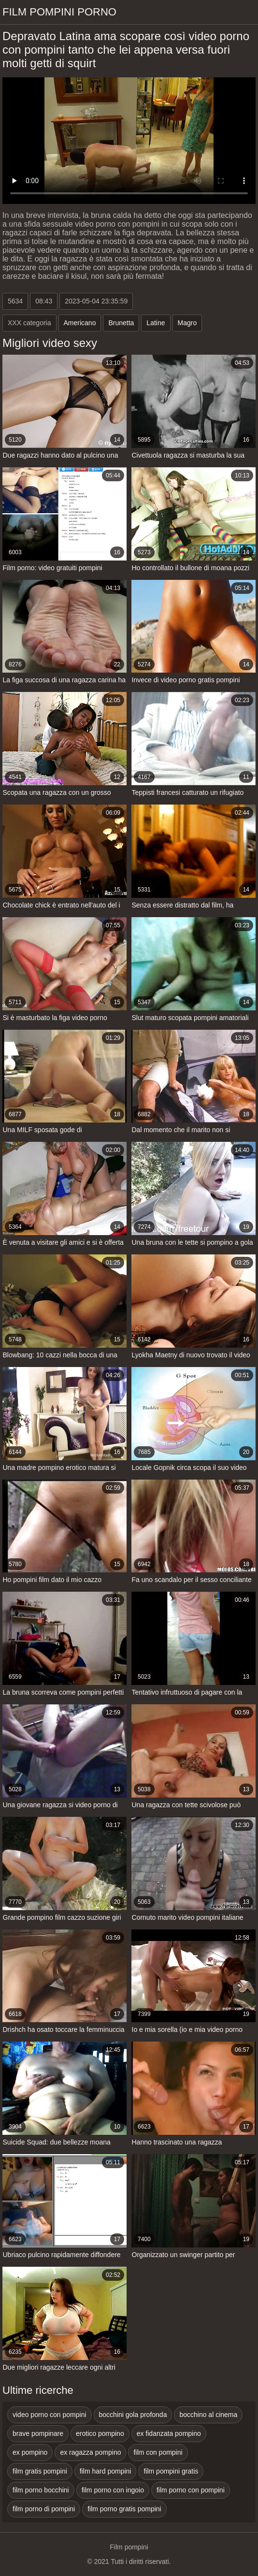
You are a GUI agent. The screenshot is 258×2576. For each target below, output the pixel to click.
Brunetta (121, 323)
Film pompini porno (59, 12)
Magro (187, 323)
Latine (155, 323)
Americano (80, 323)
